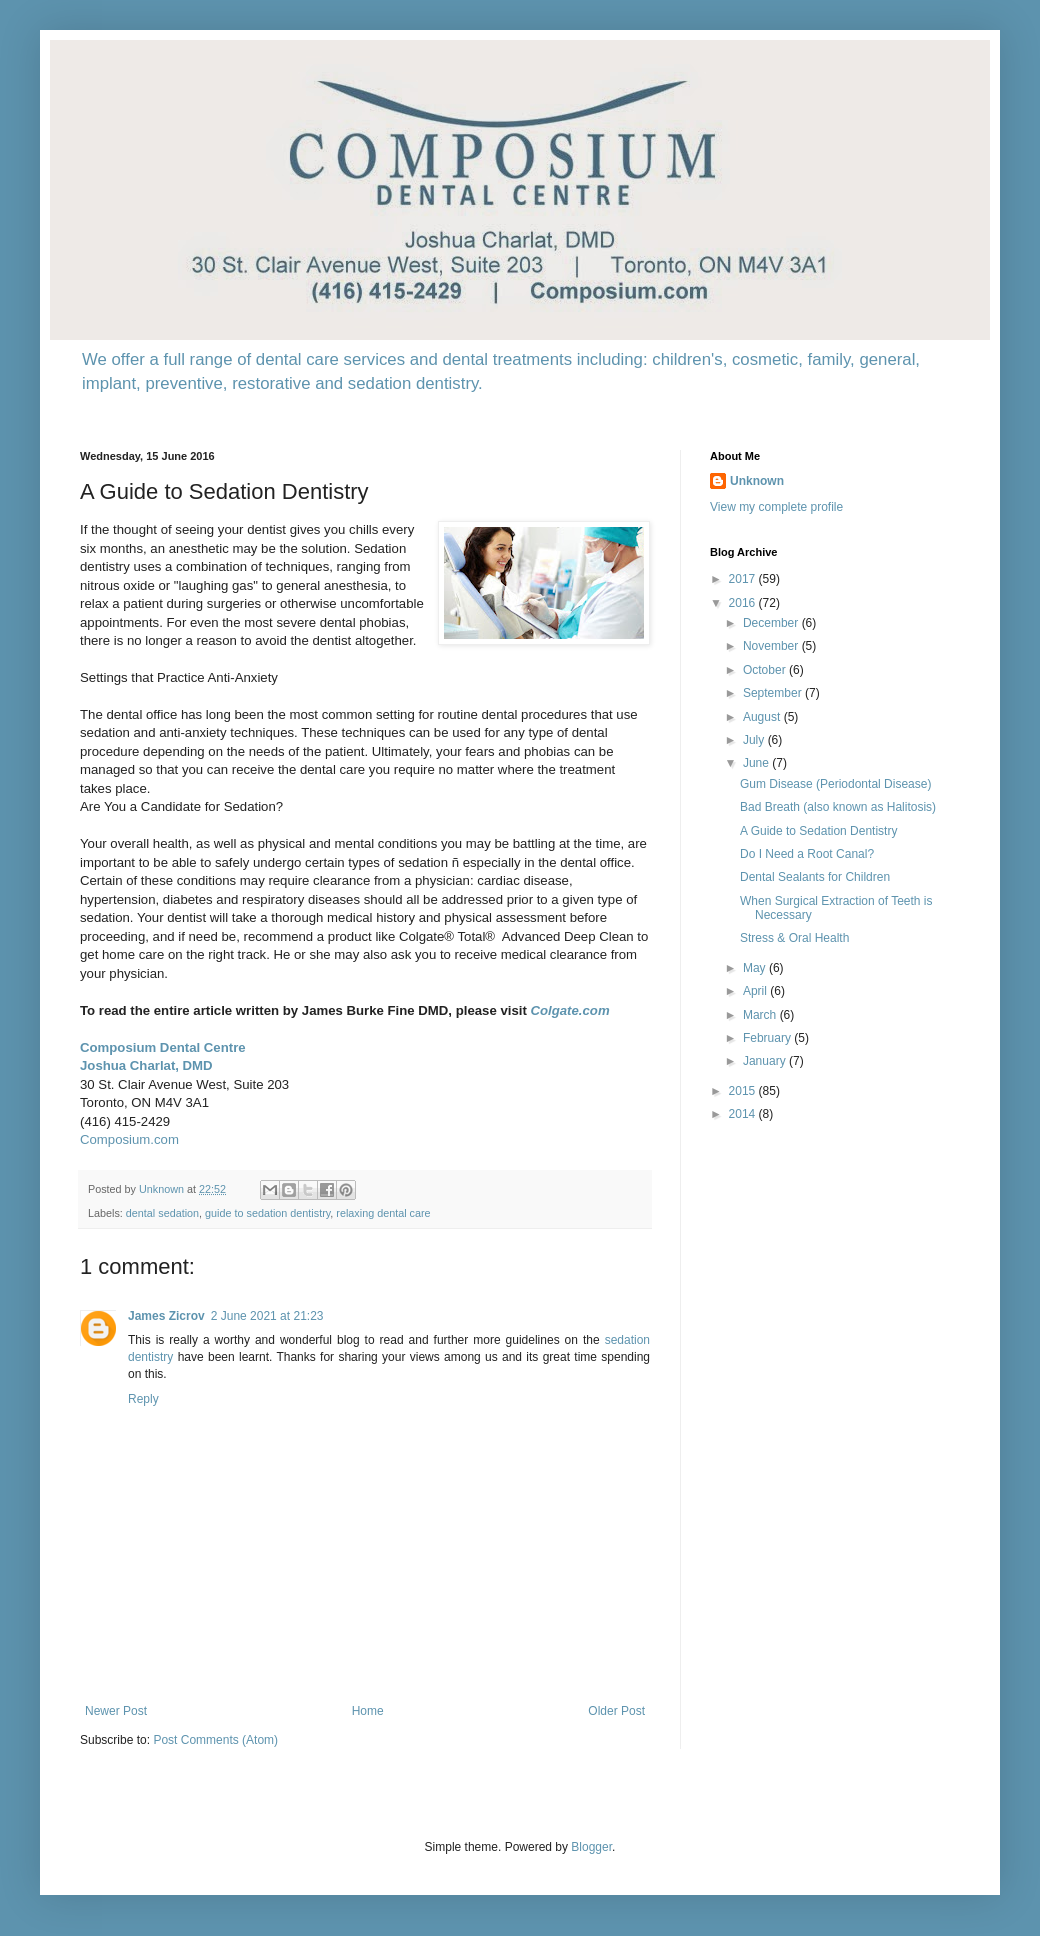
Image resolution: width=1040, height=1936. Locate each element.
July (755, 740)
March (761, 1015)
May (756, 968)
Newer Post (116, 1711)
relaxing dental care (383, 1213)
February (768, 1038)
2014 (744, 1114)
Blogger (591, 1847)
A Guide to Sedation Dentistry (818, 831)
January (766, 1061)
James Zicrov (166, 1316)
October (766, 670)
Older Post (616, 1711)
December (772, 623)
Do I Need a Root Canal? (807, 854)
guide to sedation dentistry (267, 1213)
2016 (744, 603)
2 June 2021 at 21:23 (267, 1316)
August (763, 717)
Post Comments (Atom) (215, 1740)
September (774, 693)
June (757, 763)
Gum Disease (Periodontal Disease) (835, 784)
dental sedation (162, 1213)
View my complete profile (776, 507)
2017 (744, 579)
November (772, 646)
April (756, 991)
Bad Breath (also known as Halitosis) (838, 807)
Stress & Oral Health (794, 938)
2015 (744, 1091)
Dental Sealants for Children (815, 877)
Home (368, 1711)
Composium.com (129, 1139)
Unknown (757, 481)
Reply (143, 1399)
